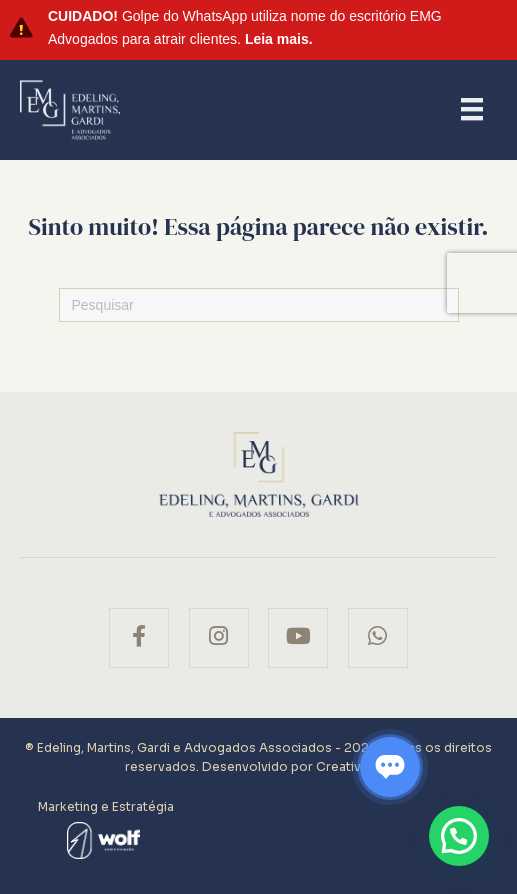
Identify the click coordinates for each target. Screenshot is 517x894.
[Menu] (472, 109)
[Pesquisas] (259, 305)
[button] (459, 836)
